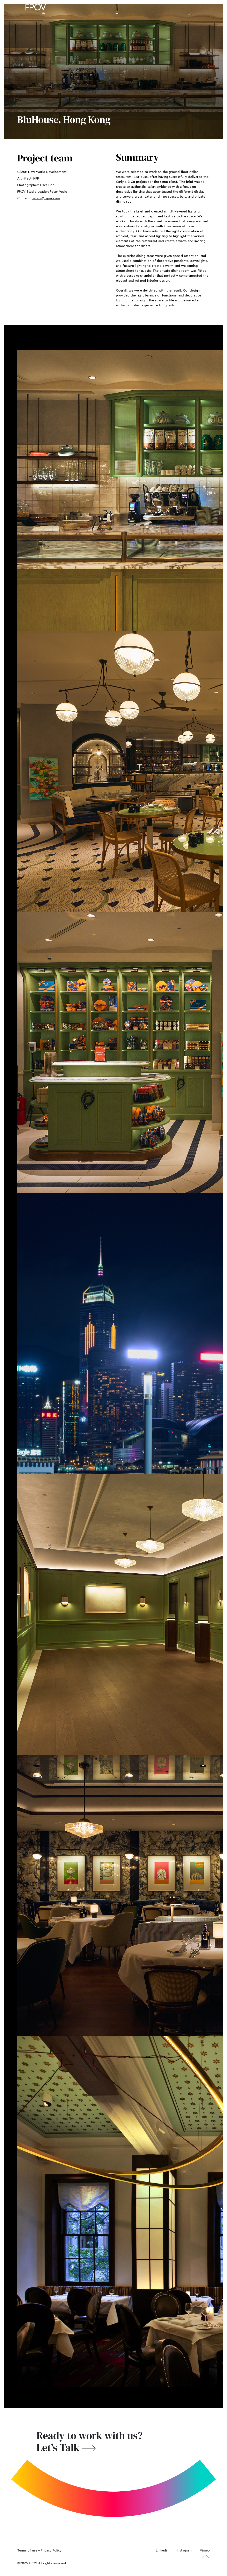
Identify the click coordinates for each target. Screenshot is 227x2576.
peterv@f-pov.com (45, 198)
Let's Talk (58, 2448)
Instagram (184, 2550)
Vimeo (205, 2550)
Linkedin (162, 2550)
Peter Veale (58, 192)
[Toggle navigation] (218, 7)
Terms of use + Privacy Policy (39, 2550)
